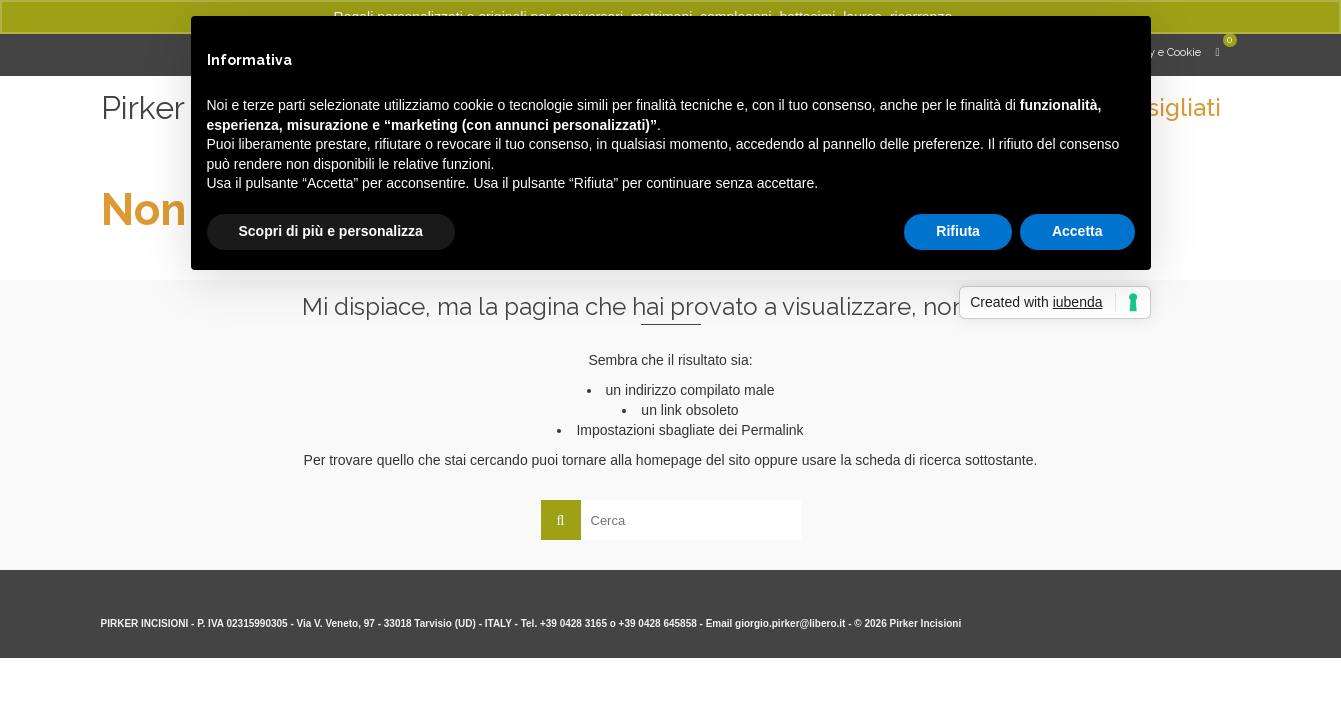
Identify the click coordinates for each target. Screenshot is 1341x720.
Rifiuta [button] (958, 231)
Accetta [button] (1077, 231)
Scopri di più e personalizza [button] (331, 231)
